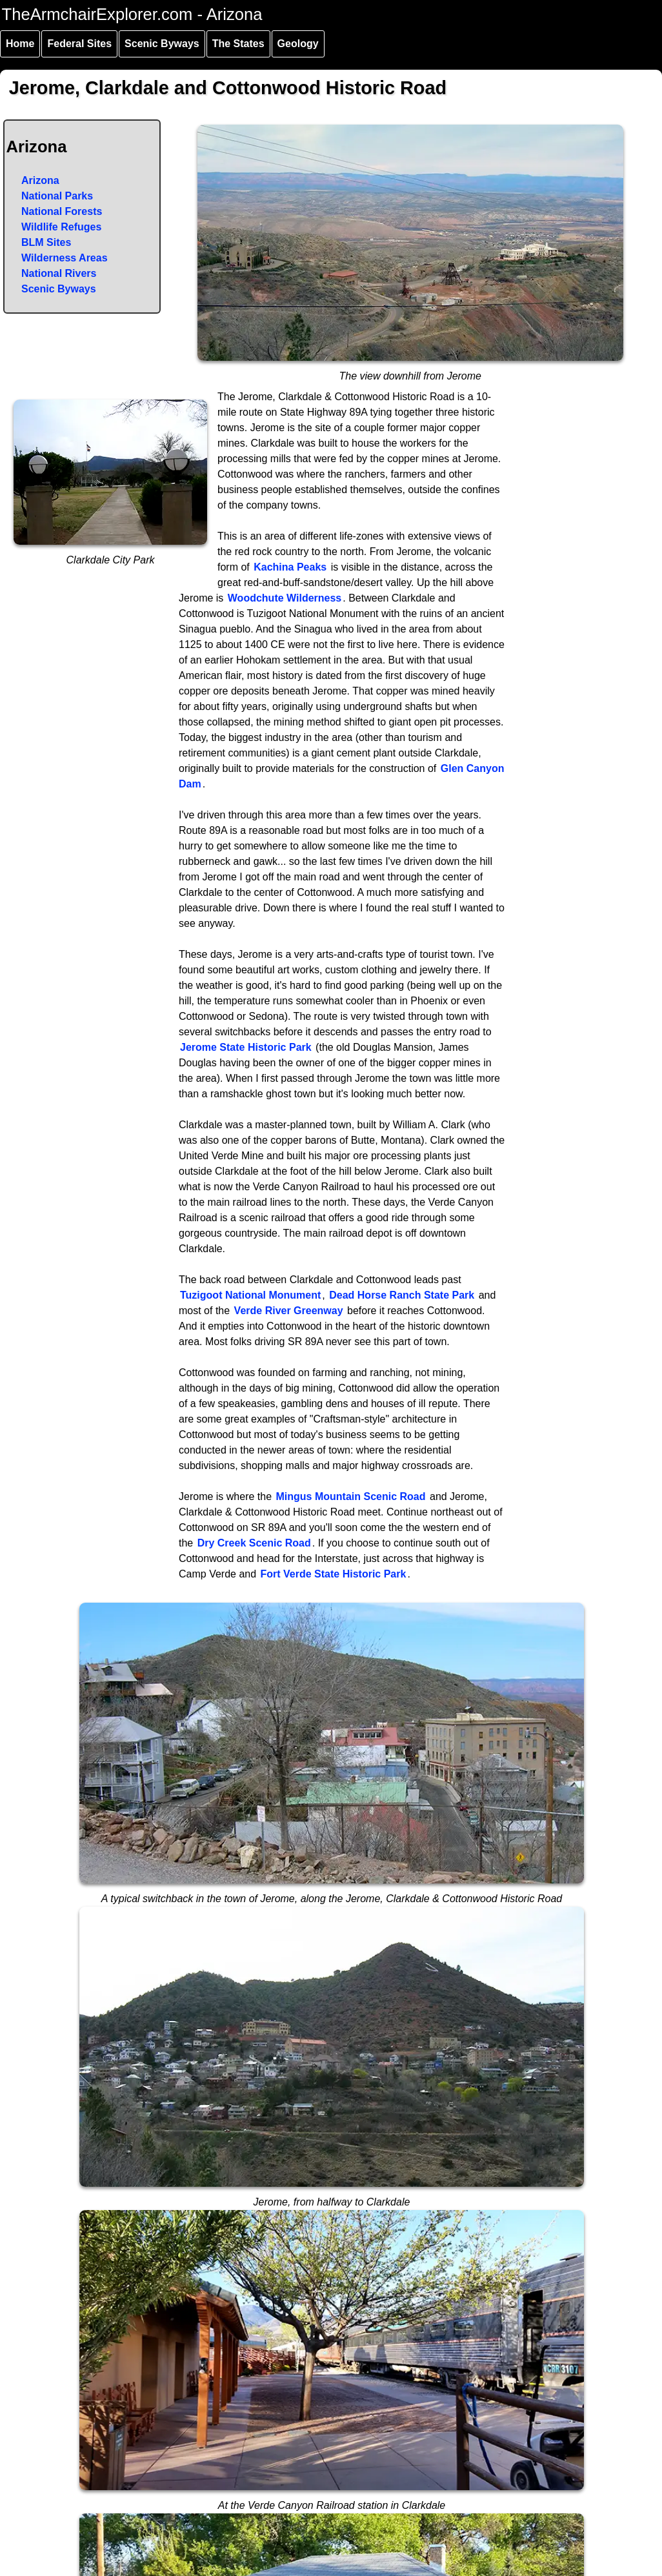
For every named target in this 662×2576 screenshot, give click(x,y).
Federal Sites (79, 43)
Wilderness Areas (64, 257)
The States (238, 43)
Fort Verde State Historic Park (333, 1573)
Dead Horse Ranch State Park (401, 1295)
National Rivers (58, 273)
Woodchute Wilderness (284, 598)
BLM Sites (46, 242)
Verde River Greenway (288, 1310)
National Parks (57, 195)
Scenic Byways (162, 43)
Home (20, 43)
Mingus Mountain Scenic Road (351, 1496)
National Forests (61, 211)
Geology (298, 43)
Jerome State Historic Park (246, 1047)
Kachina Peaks (290, 567)
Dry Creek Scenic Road (254, 1542)
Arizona (40, 180)
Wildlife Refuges (61, 226)
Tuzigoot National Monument (250, 1295)
